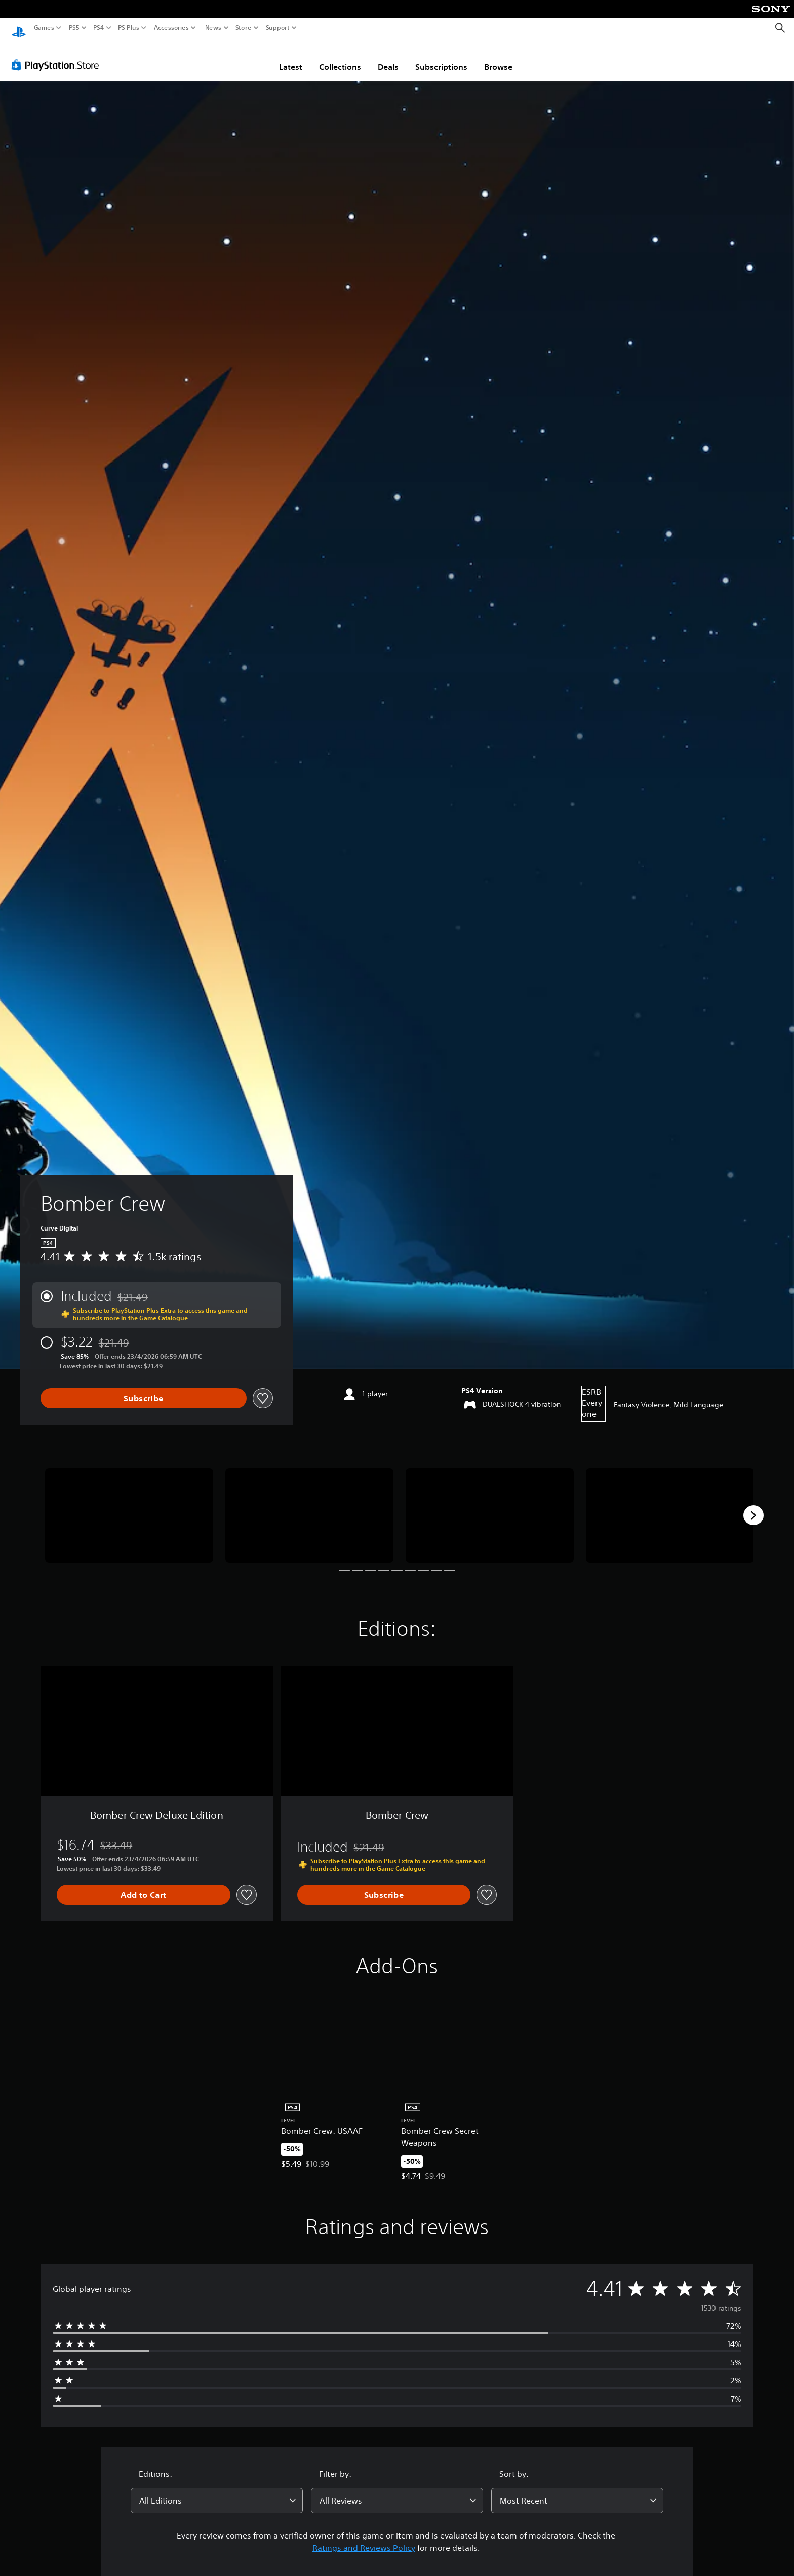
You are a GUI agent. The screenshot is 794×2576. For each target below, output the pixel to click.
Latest (290, 57)
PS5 (74, 28)
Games (44, 28)
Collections (340, 57)
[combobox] (217, 2491)
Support (278, 28)
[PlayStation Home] (18, 28)
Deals (388, 57)
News (213, 28)
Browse (498, 57)
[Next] (753, 1505)
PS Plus (128, 28)
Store (243, 28)
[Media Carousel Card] (129, 1505)
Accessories (171, 28)
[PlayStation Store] (58, 55)
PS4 (98, 28)
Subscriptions (441, 57)
